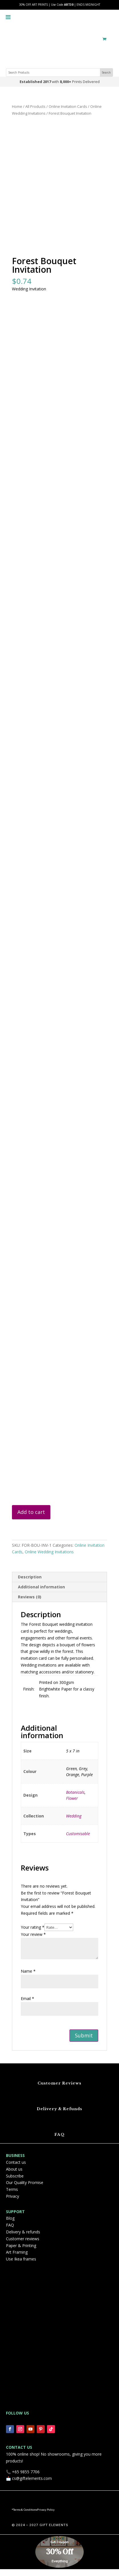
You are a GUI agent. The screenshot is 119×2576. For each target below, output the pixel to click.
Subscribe (15, 2182)
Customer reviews (22, 2245)
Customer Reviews (59, 2090)
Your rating (32, 1934)
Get (53, 2549)
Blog (10, 2225)
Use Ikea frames (21, 2265)
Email (27, 2005)
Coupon (63, 2549)
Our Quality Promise (24, 2189)
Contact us (16, 2169)
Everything (60, 2568)
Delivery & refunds (23, 2238)
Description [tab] (30, 1583)
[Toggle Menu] (8, 12)
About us (14, 2176)
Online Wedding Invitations (49, 1558)
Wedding (73, 1822)
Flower (72, 1805)
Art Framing (17, 2259)
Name (28, 1978)
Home (17, 106)
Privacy (12, 2203)
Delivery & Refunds (59, 2115)
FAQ (59, 2141)
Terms (12, 2196)
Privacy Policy (46, 2516)
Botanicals (75, 1799)
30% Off (59, 2558)
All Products (35, 106)
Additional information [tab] (41, 1593)
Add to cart (31, 1518)
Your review (33, 1941)
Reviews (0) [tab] (29, 1603)
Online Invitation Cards (68, 106)
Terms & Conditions (25, 2516)
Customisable (78, 1840)
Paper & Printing (21, 2252)
